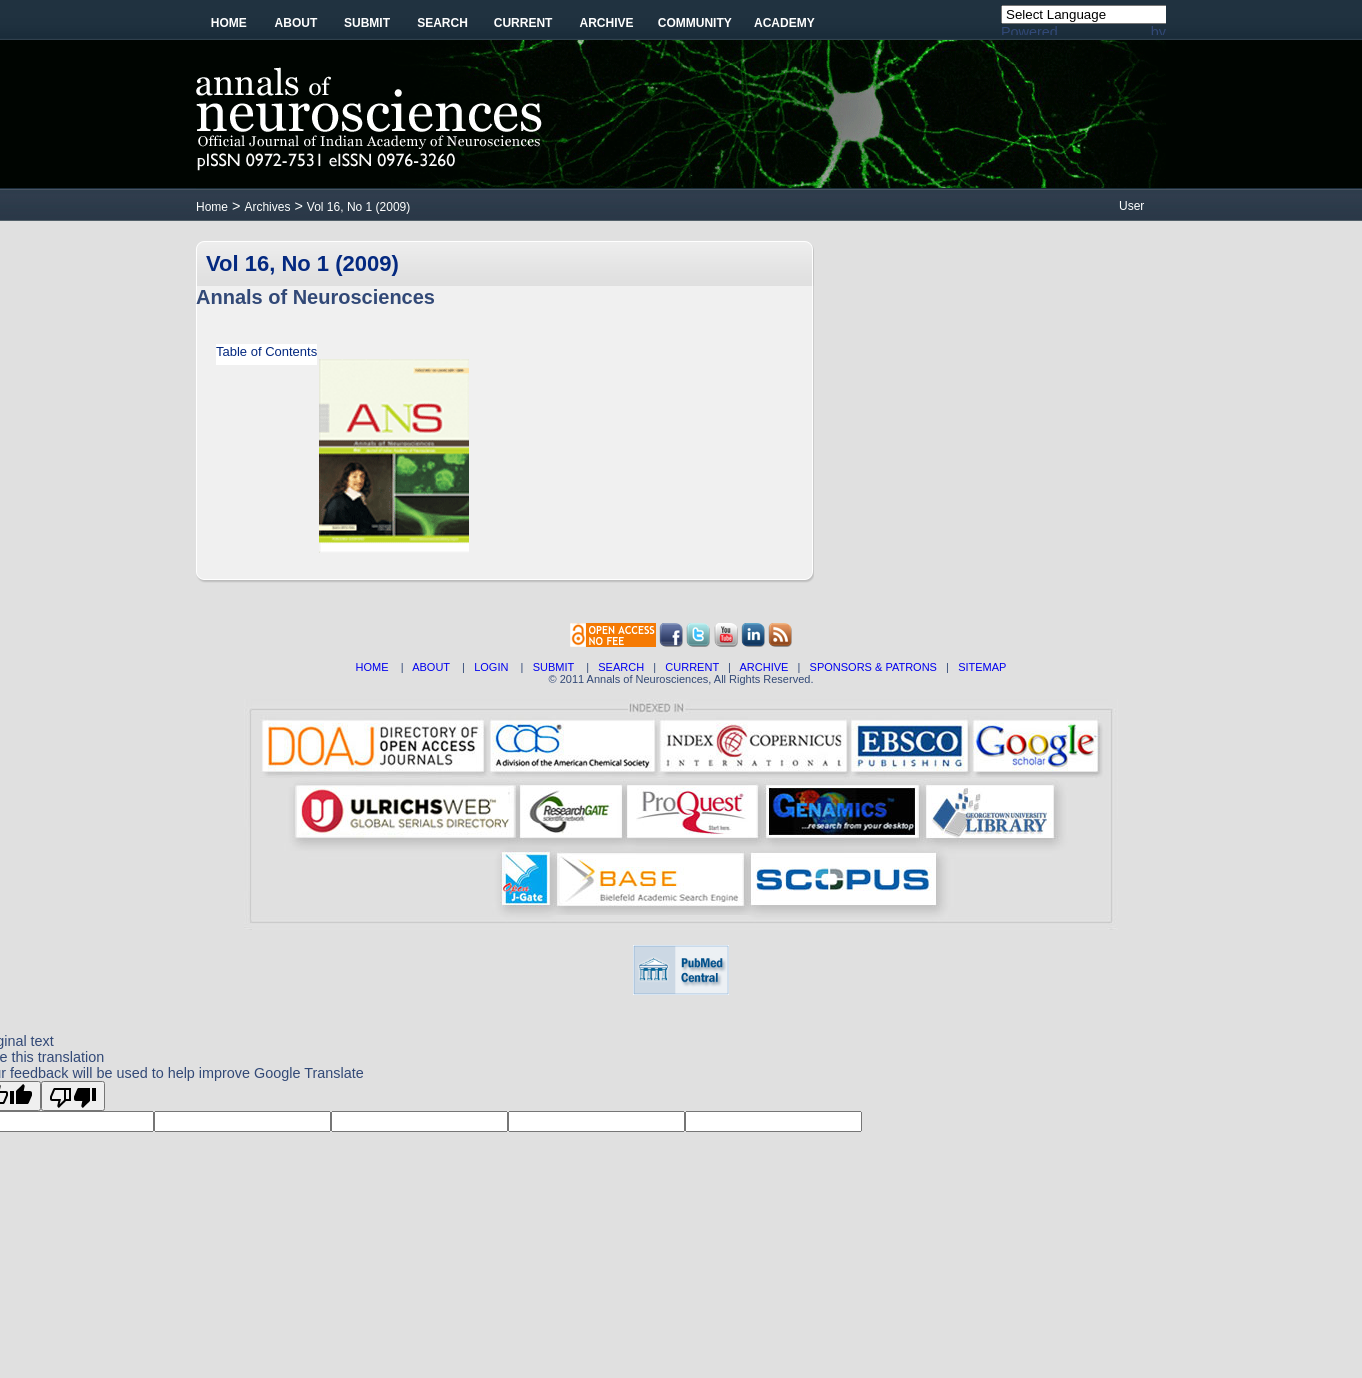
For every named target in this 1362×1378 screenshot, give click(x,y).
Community (695, 23)
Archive (607, 23)
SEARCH (621, 667)
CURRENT (692, 667)
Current (523, 23)
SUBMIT (553, 667)
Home (229, 23)
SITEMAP (982, 667)
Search (442, 23)
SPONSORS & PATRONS (873, 667)
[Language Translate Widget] (1094, 14)
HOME (372, 667)
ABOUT (431, 667)
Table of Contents (266, 351)
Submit (367, 23)
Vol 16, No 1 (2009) (358, 207)
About (296, 23)
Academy (784, 23)
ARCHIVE (764, 667)
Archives (267, 207)
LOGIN (491, 667)
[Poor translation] (73, 1096)
